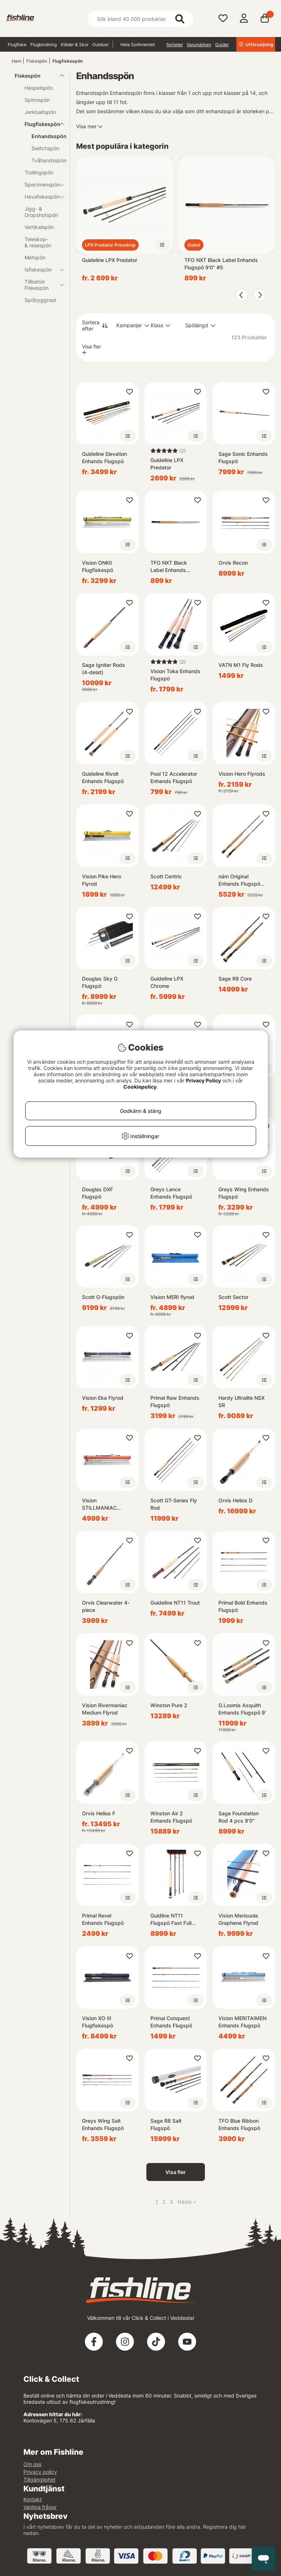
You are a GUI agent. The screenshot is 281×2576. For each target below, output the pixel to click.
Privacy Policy (203, 1080)
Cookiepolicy (140, 1087)
